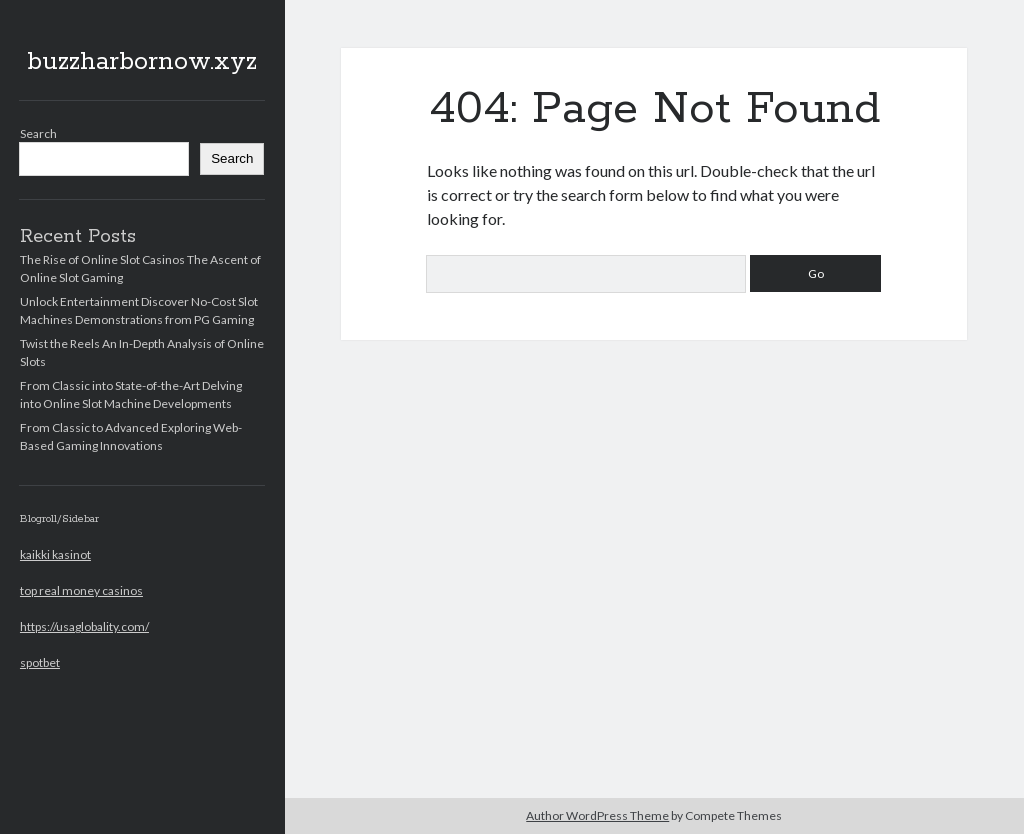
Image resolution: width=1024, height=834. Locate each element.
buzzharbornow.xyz (142, 62)
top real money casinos (81, 590)
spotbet (40, 662)
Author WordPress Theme (597, 815)
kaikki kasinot (55, 554)
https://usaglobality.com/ (84, 626)
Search (38, 133)
